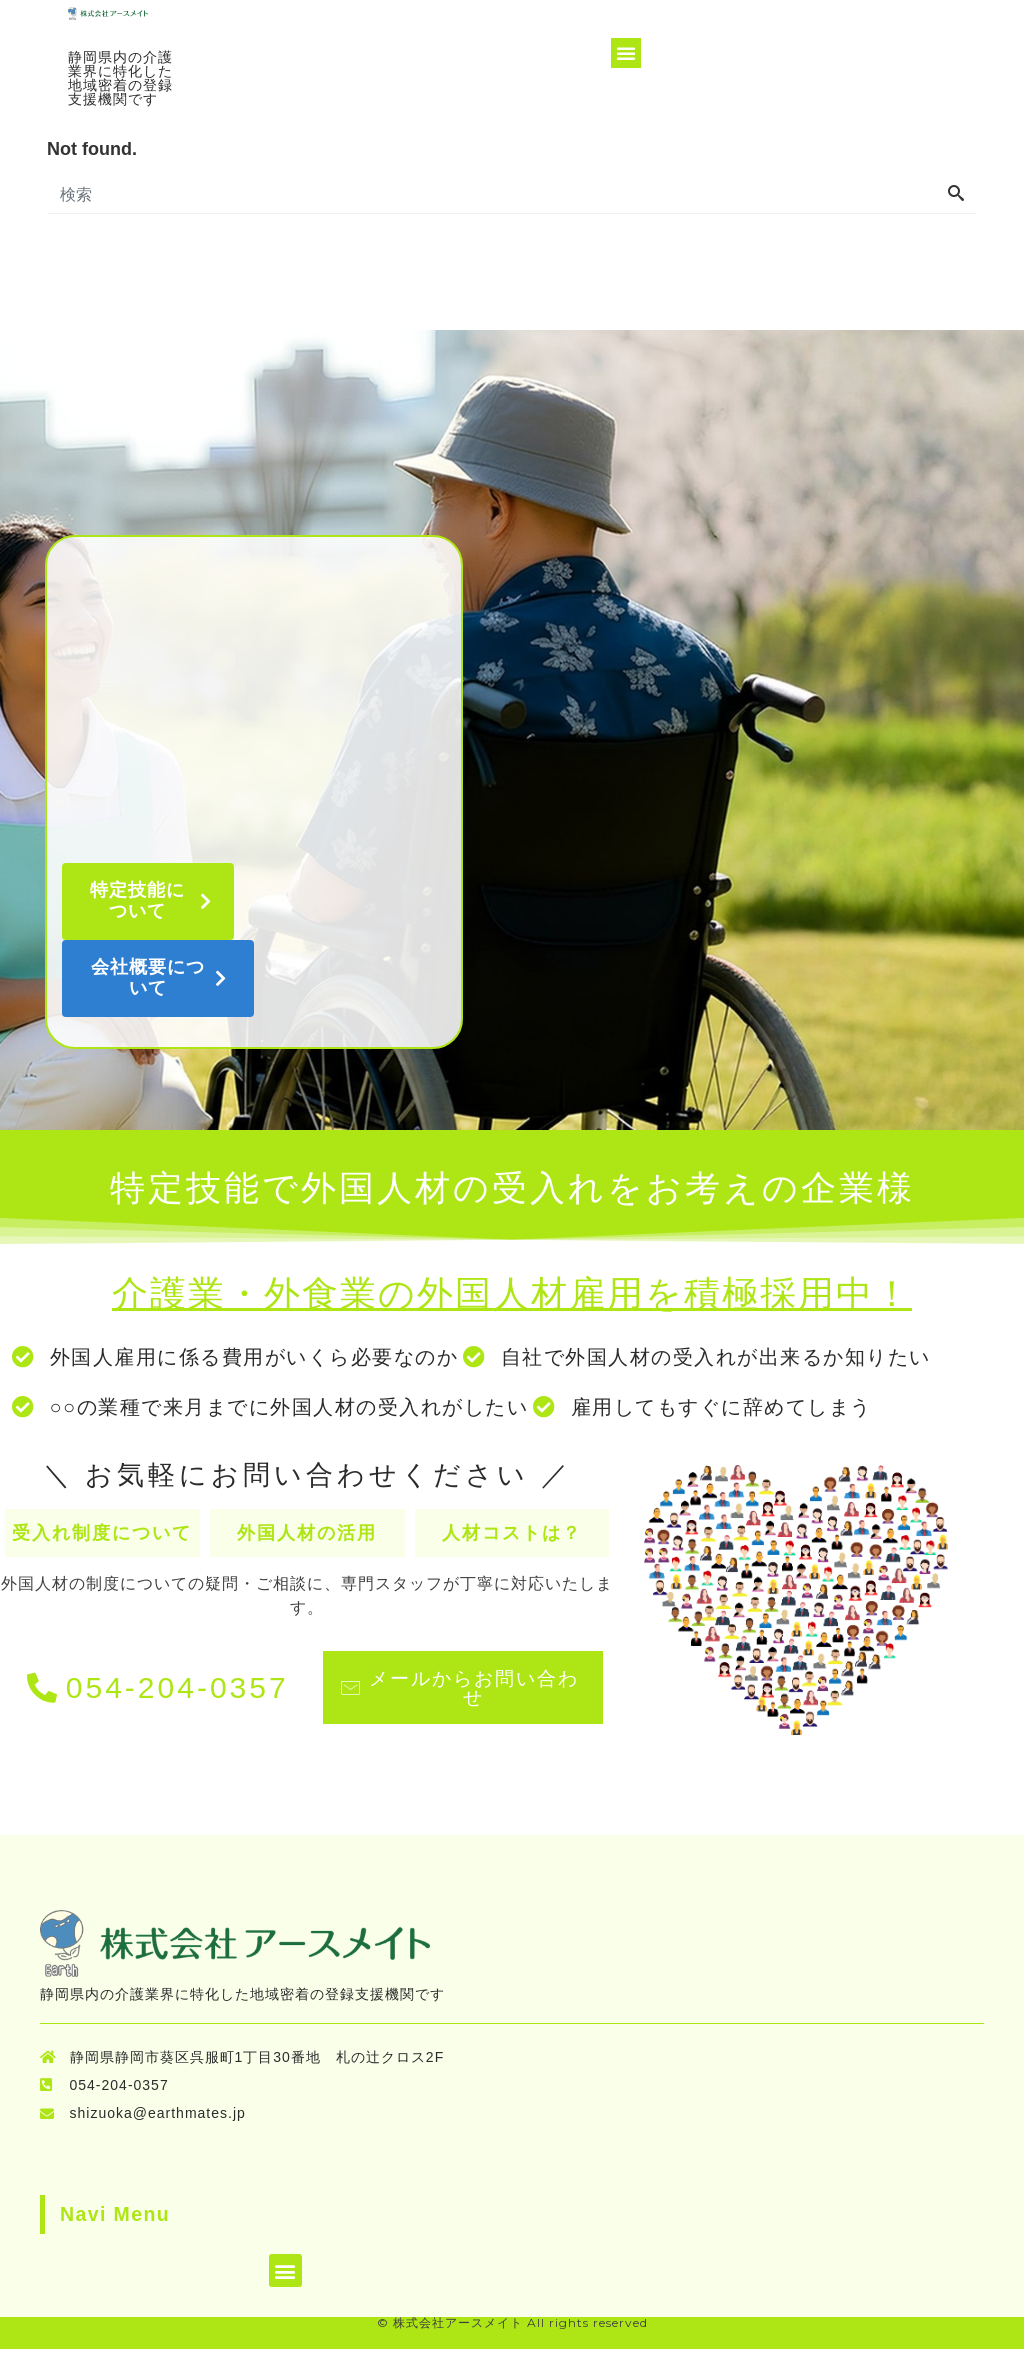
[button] (625, 53)
